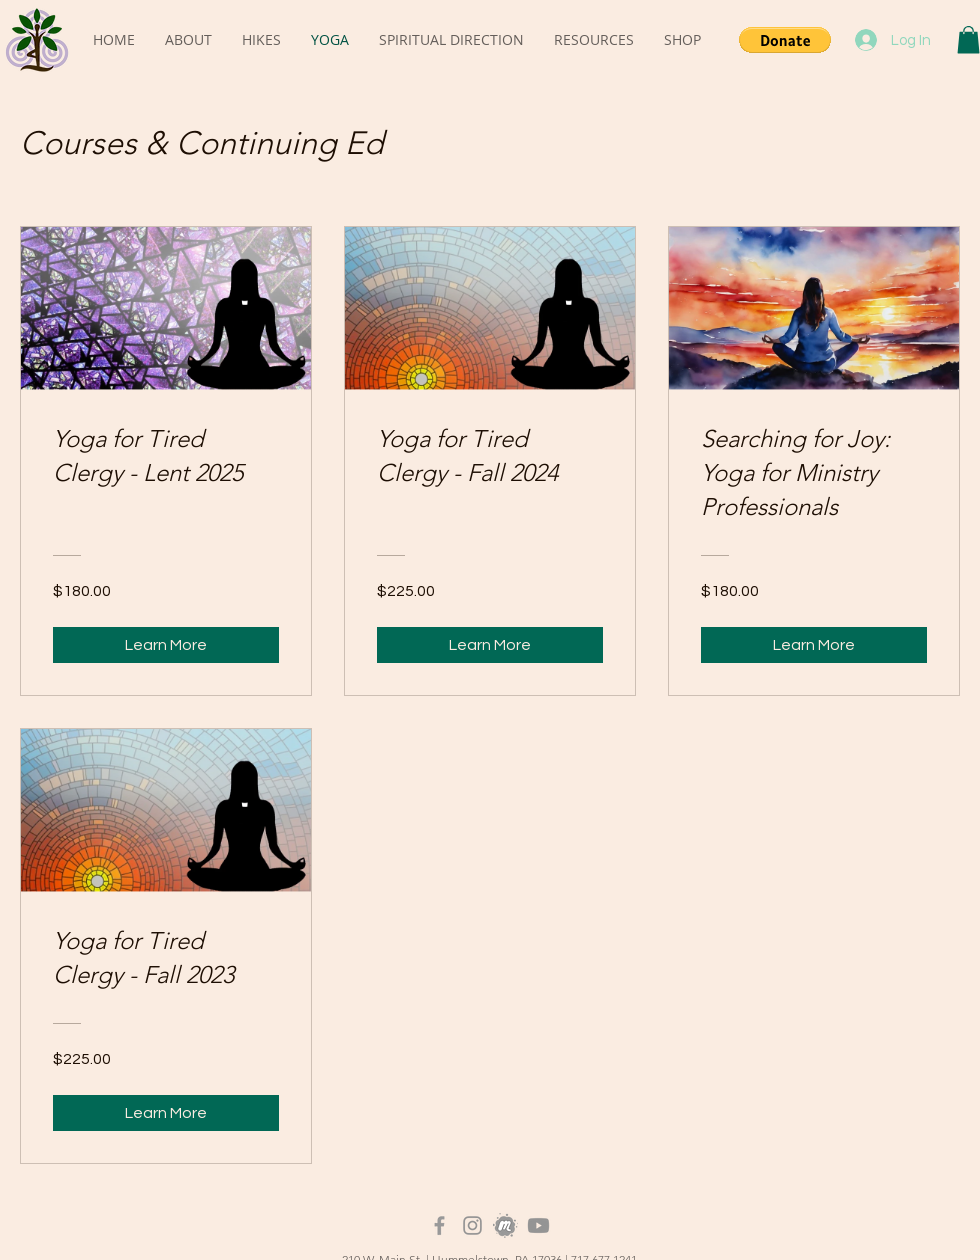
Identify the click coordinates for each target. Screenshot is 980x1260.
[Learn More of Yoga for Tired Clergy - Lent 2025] (166, 645)
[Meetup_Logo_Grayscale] (505, 1225)
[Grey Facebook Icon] (439, 1225)
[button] (785, 40)
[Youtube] (538, 1225)
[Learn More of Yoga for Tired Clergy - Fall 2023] (166, 1113)
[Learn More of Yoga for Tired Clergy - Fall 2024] (490, 645)
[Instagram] (472, 1225)
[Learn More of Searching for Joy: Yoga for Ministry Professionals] (814, 645)
